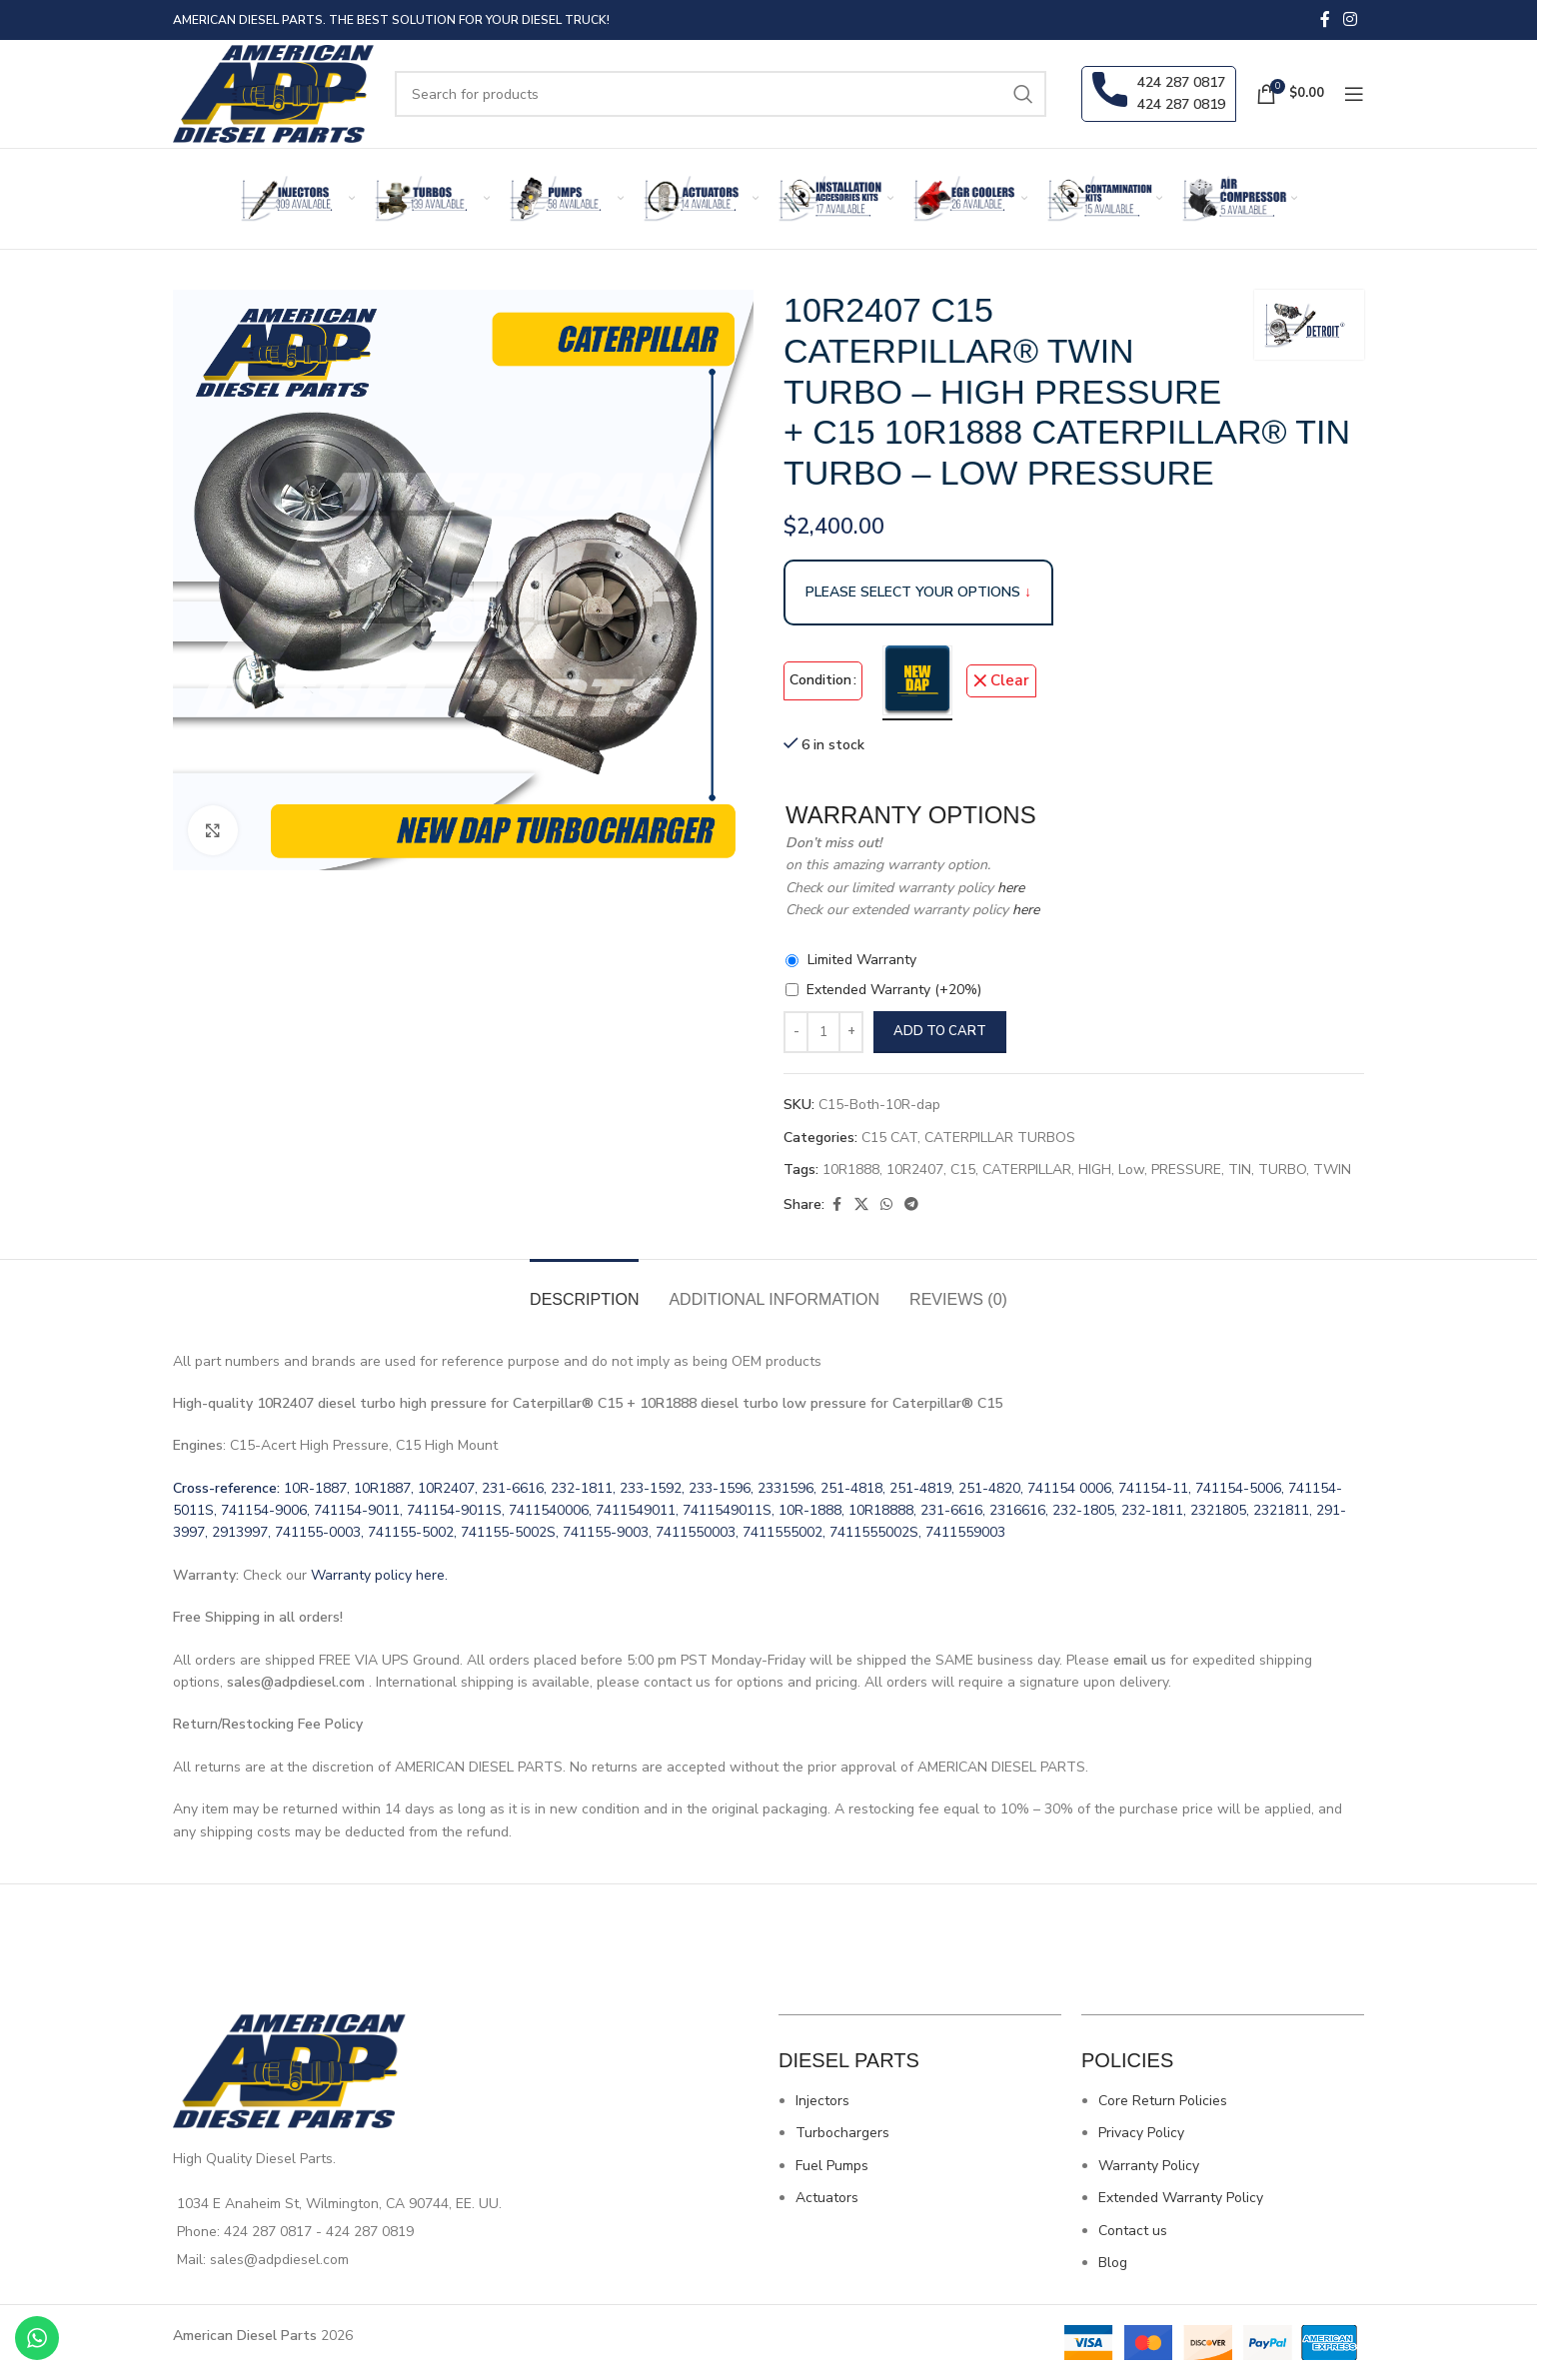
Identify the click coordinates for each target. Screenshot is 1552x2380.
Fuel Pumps (831, 2165)
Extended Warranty (893, 989)
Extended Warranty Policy (1180, 2197)
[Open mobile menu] (1354, 94)
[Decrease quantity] (795, 1032)
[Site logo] (274, 92)
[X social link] (861, 1205)
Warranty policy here (378, 1575)
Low (1131, 1169)
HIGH (1094, 1169)
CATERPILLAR (1026, 1169)
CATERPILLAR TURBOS (999, 1137)
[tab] (584, 1289)
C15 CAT (889, 1137)
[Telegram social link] (911, 1205)
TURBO (1282, 1169)
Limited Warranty (861, 959)
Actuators (826, 2197)
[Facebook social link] (1325, 19)
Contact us (1132, 2230)
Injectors (822, 2100)
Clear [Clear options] (1009, 680)
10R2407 (914, 1169)
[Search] (720, 94)
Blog (1112, 2262)
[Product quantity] (823, 1032)
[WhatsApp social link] (886, 1205)
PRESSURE (1186, 1169)
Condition (820, 679)
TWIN (1332, 1169)
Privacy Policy (1141, 2132)
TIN (1239, 1169)
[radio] (917, 680)
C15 (962, 1169)
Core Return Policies (1162, 2100)
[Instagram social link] (1350, 19)
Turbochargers (842, 2132)
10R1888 (850, 1169)
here (1008, 887)
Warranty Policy (1148, 2165)
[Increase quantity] (850, 1032)
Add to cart (939, 1031)
